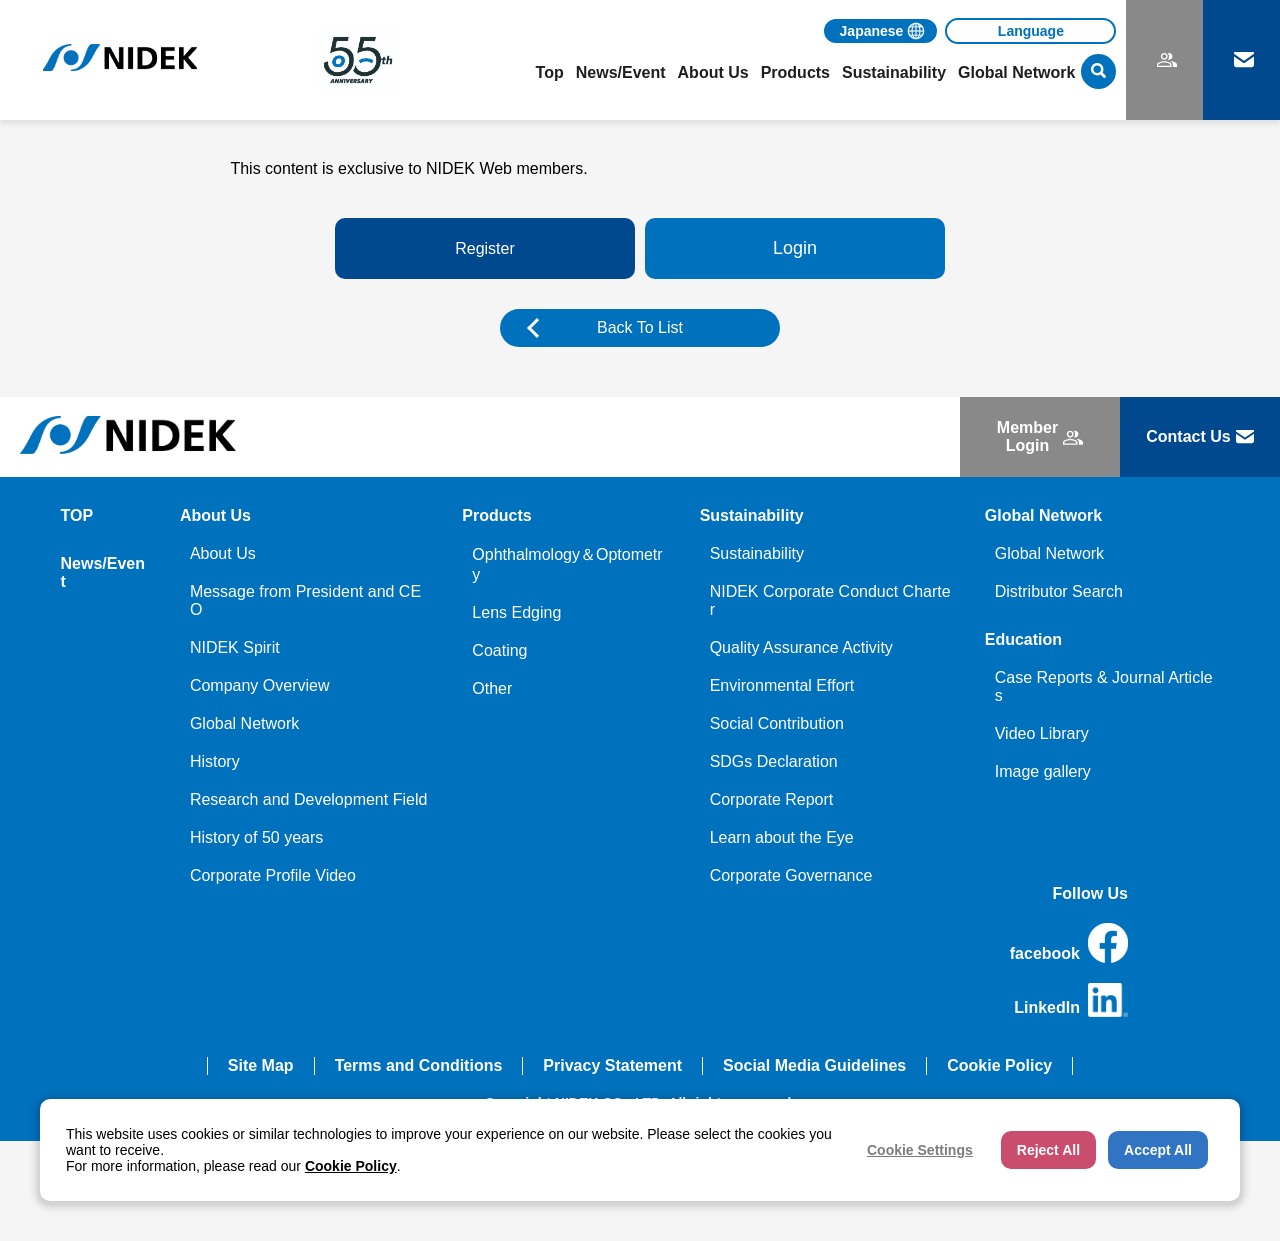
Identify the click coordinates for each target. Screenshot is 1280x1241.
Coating (499, 650)
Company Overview (260, 685)
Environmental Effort (782, 685)
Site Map (261, 1065)
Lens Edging (516, 612)
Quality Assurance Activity (801, 647)
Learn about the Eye (782, 837)
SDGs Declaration (774, 761)
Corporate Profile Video (273, 875)
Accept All (1158, 1150)
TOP (77, 515)
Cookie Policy (999, 1065)
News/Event (621, 72)
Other (492, 688)
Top (550, 72)
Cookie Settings (920, 1150)
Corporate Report (772, 799)
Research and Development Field (308, 799)
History (215, 761)
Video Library (1042, 733)
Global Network (244, 723)
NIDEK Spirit (235, 647)
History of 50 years (256, 837)
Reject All (1048, 1150)
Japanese (872, 31)
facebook (1069, 943)
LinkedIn (1071, 1000)
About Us (223, 553)
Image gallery (1043, 771)
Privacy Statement (612, 1065)
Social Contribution (777, 723)
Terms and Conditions (419, 1065)
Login (795, 248)
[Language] (1030, 31)
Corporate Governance (791, 875)
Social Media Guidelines (814, 1065)
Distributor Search (1059, 591)
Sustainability (757, 553)
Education (1023, 639)
